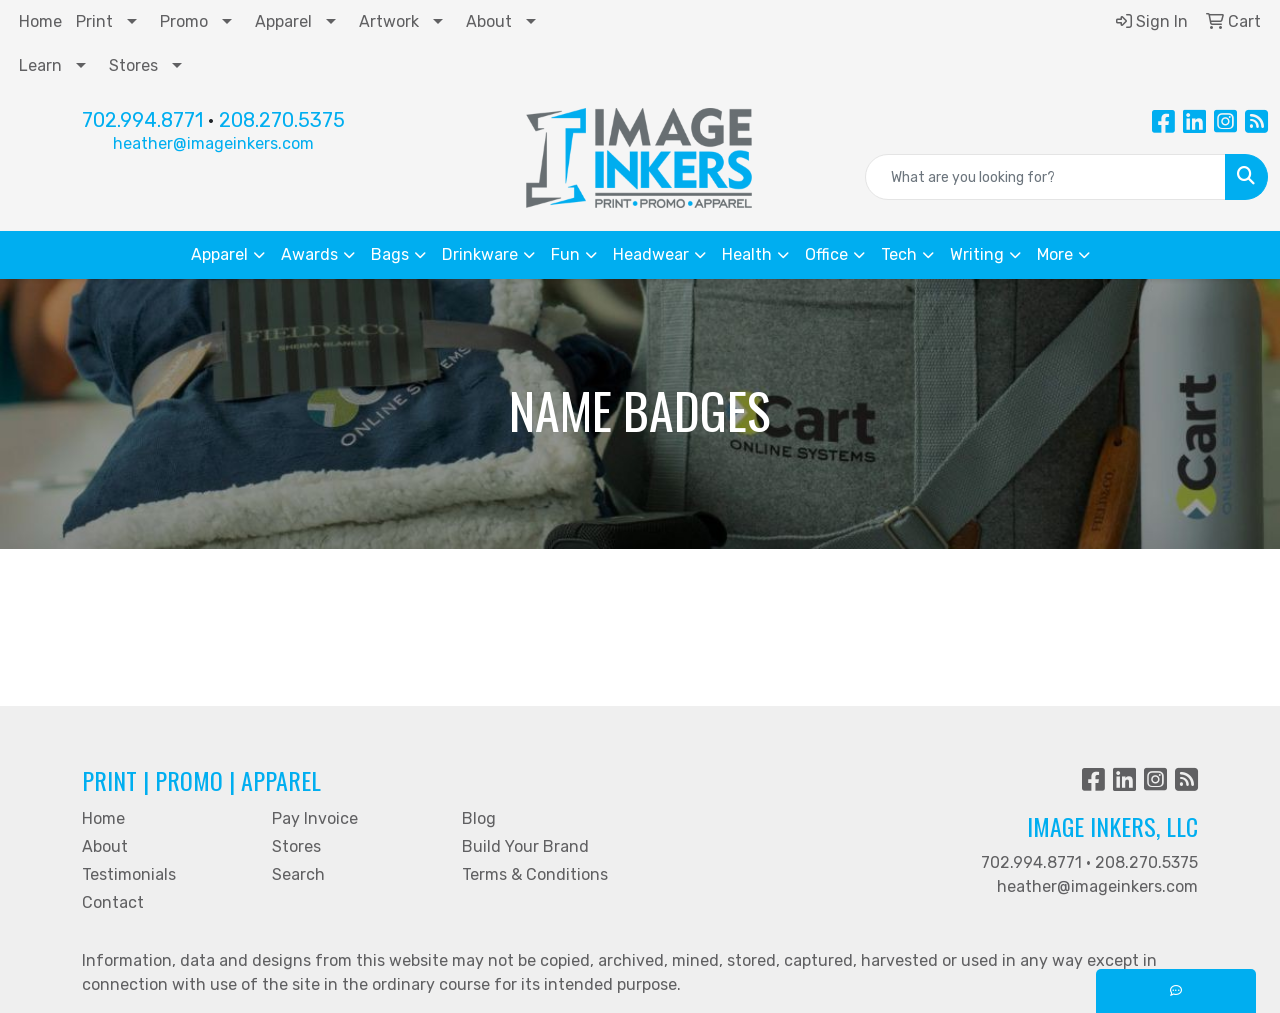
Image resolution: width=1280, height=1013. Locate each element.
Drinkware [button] (480, 254)
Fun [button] (565, 254)
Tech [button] (899, 254)
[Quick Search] (1045, 177)
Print (94, 21)
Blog (479, 818)
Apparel (283, 21)
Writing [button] (977, 254)
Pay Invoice (315, 818)
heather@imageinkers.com (213, 143)
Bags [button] (390, 254)
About (489, 21)
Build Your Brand (525, 846)
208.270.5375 (282, 120)
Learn (40, 65)
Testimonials (129, 874)
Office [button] (826, 254)
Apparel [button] (219, 254)
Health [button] (747, 254)
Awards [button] (309, 254)
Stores (133, 65)
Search (298, 874)
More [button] (1055, 254)
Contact (113, 902)
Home (40, 21)
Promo (184, 21)
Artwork (389, 21)
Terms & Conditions (535, 874)
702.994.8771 (142, 120)
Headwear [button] (651, 254)
